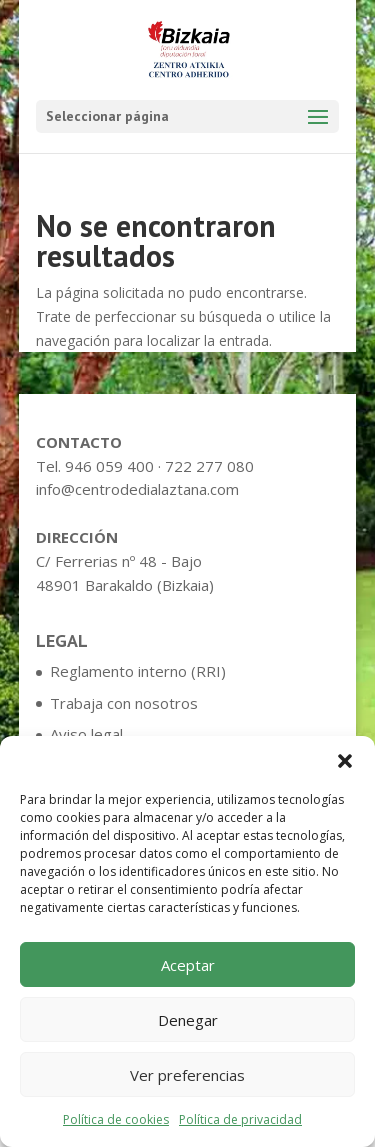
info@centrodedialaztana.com (137, 489)
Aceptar (188, 965)
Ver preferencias (187, 1075)
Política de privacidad (240, 1119)
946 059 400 (109, 466)
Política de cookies (116, 1119)
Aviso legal (86, 734)
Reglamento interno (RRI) (138, 671)
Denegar (188, 1020)
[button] (345, 761)
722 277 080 (209, 466)
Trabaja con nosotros (124, 703)
